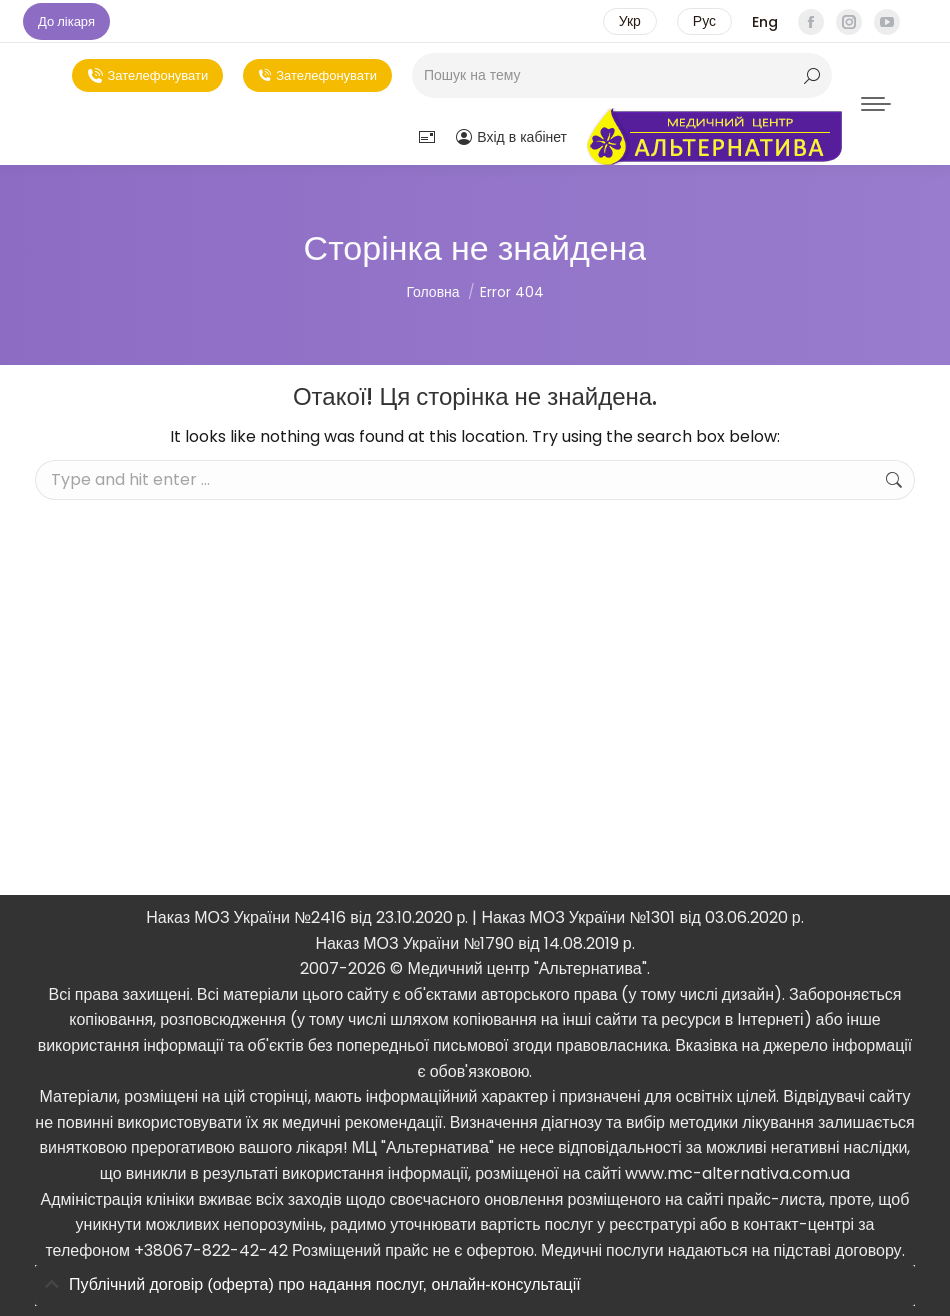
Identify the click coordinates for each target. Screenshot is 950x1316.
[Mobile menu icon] (876, 104)
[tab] (475, 1285)
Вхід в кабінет (511, 137)
